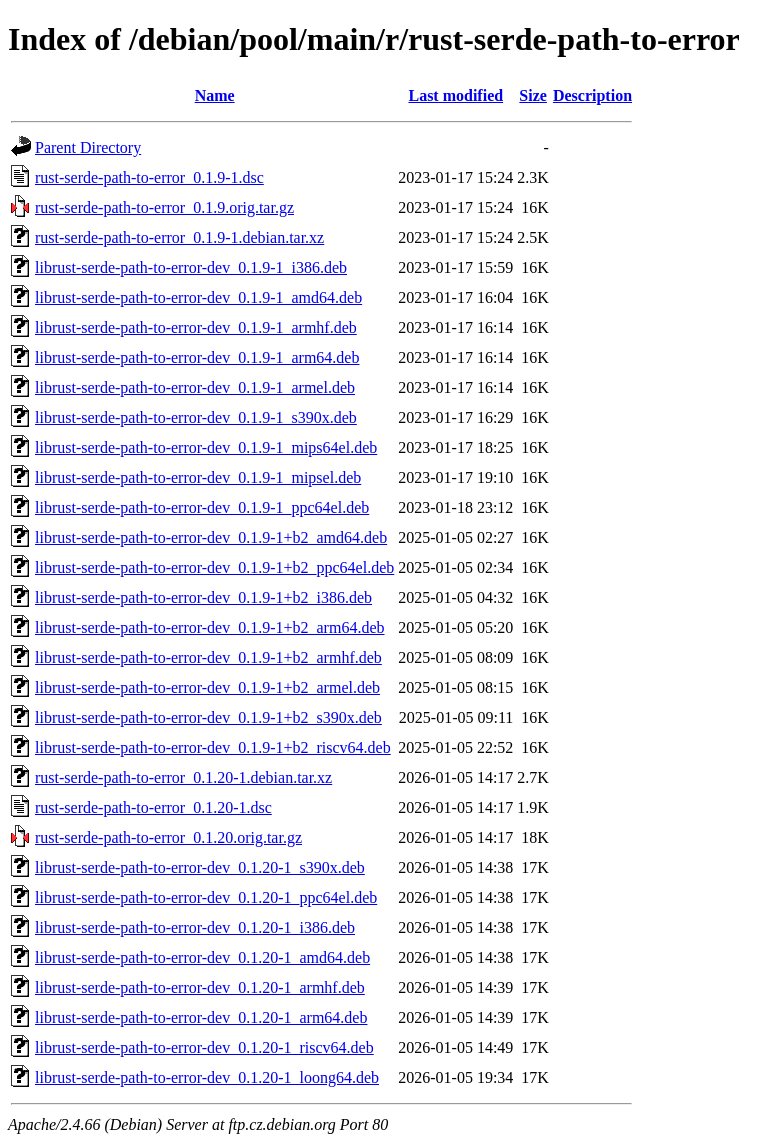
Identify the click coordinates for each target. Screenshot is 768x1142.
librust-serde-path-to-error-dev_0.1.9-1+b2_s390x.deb (208, 717)
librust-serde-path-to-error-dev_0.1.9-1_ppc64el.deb (202, 507)
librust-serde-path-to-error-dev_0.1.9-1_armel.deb (195, 387)
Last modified (455, 95)
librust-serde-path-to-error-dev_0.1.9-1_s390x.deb (196, 417)
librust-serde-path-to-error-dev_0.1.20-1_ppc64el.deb (206, 897)
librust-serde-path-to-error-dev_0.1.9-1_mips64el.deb (206, 447)
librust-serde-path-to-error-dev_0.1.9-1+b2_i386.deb (203, 597)
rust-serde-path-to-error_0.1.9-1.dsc (149, 177)
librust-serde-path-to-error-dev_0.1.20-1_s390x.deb (200, 867)
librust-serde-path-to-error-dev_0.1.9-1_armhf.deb (196, 327)
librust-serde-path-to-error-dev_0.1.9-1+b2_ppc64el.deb (214, 567)
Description (592, 95)
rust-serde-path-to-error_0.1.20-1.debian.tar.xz (183, 777)
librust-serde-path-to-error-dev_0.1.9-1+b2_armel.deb (207, 687)
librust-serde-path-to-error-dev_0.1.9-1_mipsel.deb (198, 477)
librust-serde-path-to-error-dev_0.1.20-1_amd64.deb (202, 957)
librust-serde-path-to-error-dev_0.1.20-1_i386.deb (195, 927)
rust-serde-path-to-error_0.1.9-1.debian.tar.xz (179, 237)
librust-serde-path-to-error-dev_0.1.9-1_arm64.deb (197, 357)
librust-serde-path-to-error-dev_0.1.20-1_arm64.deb (201, 1017)
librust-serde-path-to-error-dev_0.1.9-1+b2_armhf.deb (208, 657)
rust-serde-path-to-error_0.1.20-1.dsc (153, 807)
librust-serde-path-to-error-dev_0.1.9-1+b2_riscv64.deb (213, 747)
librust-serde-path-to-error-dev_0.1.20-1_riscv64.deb (204, 1047)
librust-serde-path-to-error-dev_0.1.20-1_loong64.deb (207, 1077)
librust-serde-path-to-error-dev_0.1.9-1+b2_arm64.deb (209, 627)
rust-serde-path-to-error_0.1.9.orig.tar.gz (164, 207)
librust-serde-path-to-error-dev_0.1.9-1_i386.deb (191, 267)
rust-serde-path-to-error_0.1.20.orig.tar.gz (168, 837)
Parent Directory (88, 147)
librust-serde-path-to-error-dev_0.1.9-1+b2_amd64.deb (211, 537)
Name (215, 95)
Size (533, 95)
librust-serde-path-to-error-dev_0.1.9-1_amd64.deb (198, 297)
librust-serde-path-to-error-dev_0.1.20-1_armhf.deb (200, 987)
